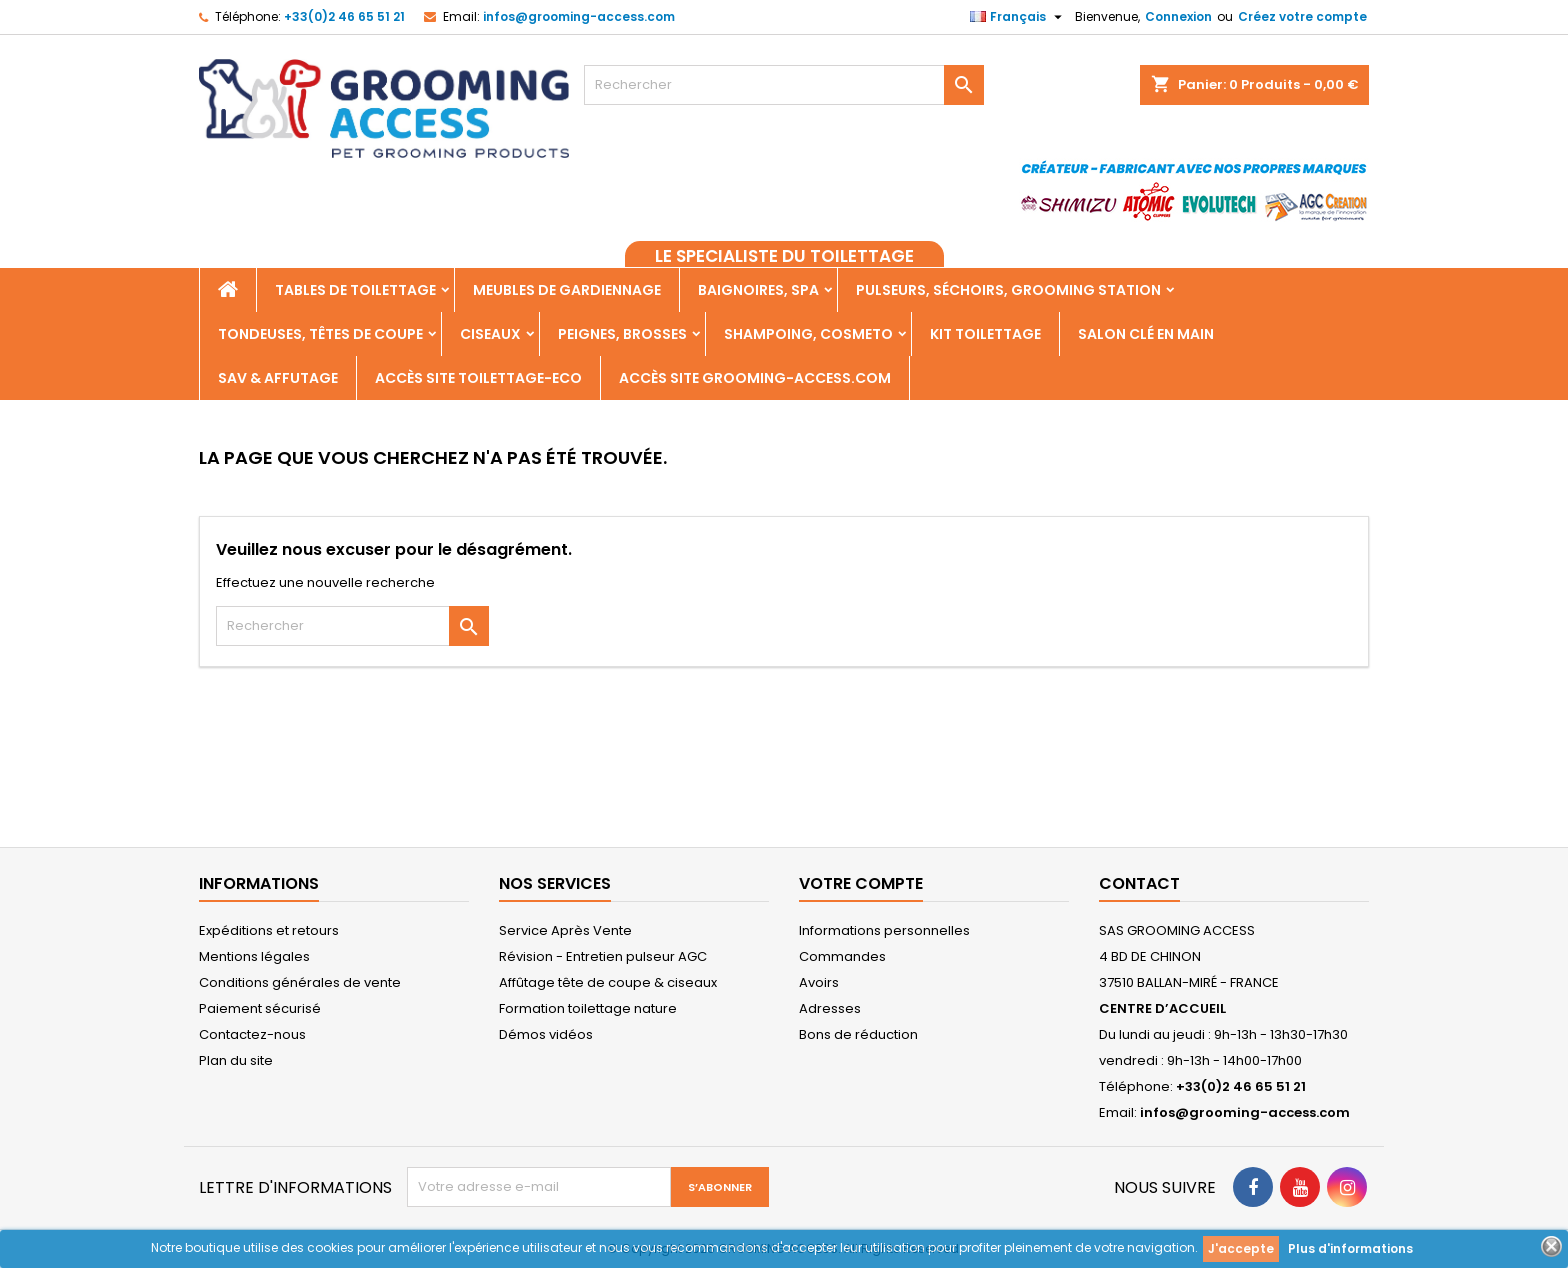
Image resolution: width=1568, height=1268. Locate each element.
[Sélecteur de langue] (1018, 17)
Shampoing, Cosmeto (808, 334)
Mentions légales (254, 956)
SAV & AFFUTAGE (278, 378)
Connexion (1178, 16)
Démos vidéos (546, 1034)
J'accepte (1241, 1248)
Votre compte (861, 883)
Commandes (842, 956)
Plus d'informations (1350, 1248)
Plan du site (236, 1060)
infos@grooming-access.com (579, 16)
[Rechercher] (784, 85)
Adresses (830, 1008)
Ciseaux (490, 334)
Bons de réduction (858, 1034)
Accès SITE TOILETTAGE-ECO (478, 378)
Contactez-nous (252, 1034)
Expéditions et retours (269, 930)
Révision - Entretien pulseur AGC (603, 956)
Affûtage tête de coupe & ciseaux (608, 982)
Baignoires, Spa (758, 290)
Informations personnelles (884, 930)
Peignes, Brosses (622, 334)
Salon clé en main (1146, 334)
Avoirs (819, 982)
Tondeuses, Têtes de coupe (320, 334)
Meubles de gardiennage (567, 290)
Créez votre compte (1302, 16)
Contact (1139, 883)
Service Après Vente (565, 930)
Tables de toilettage (355, 290)
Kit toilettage (985, 334)
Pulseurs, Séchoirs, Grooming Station (1008, 290)
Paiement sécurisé (260, 1008)
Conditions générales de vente (300, 982)
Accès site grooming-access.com (755, 378)
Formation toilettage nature (588, 1008)
